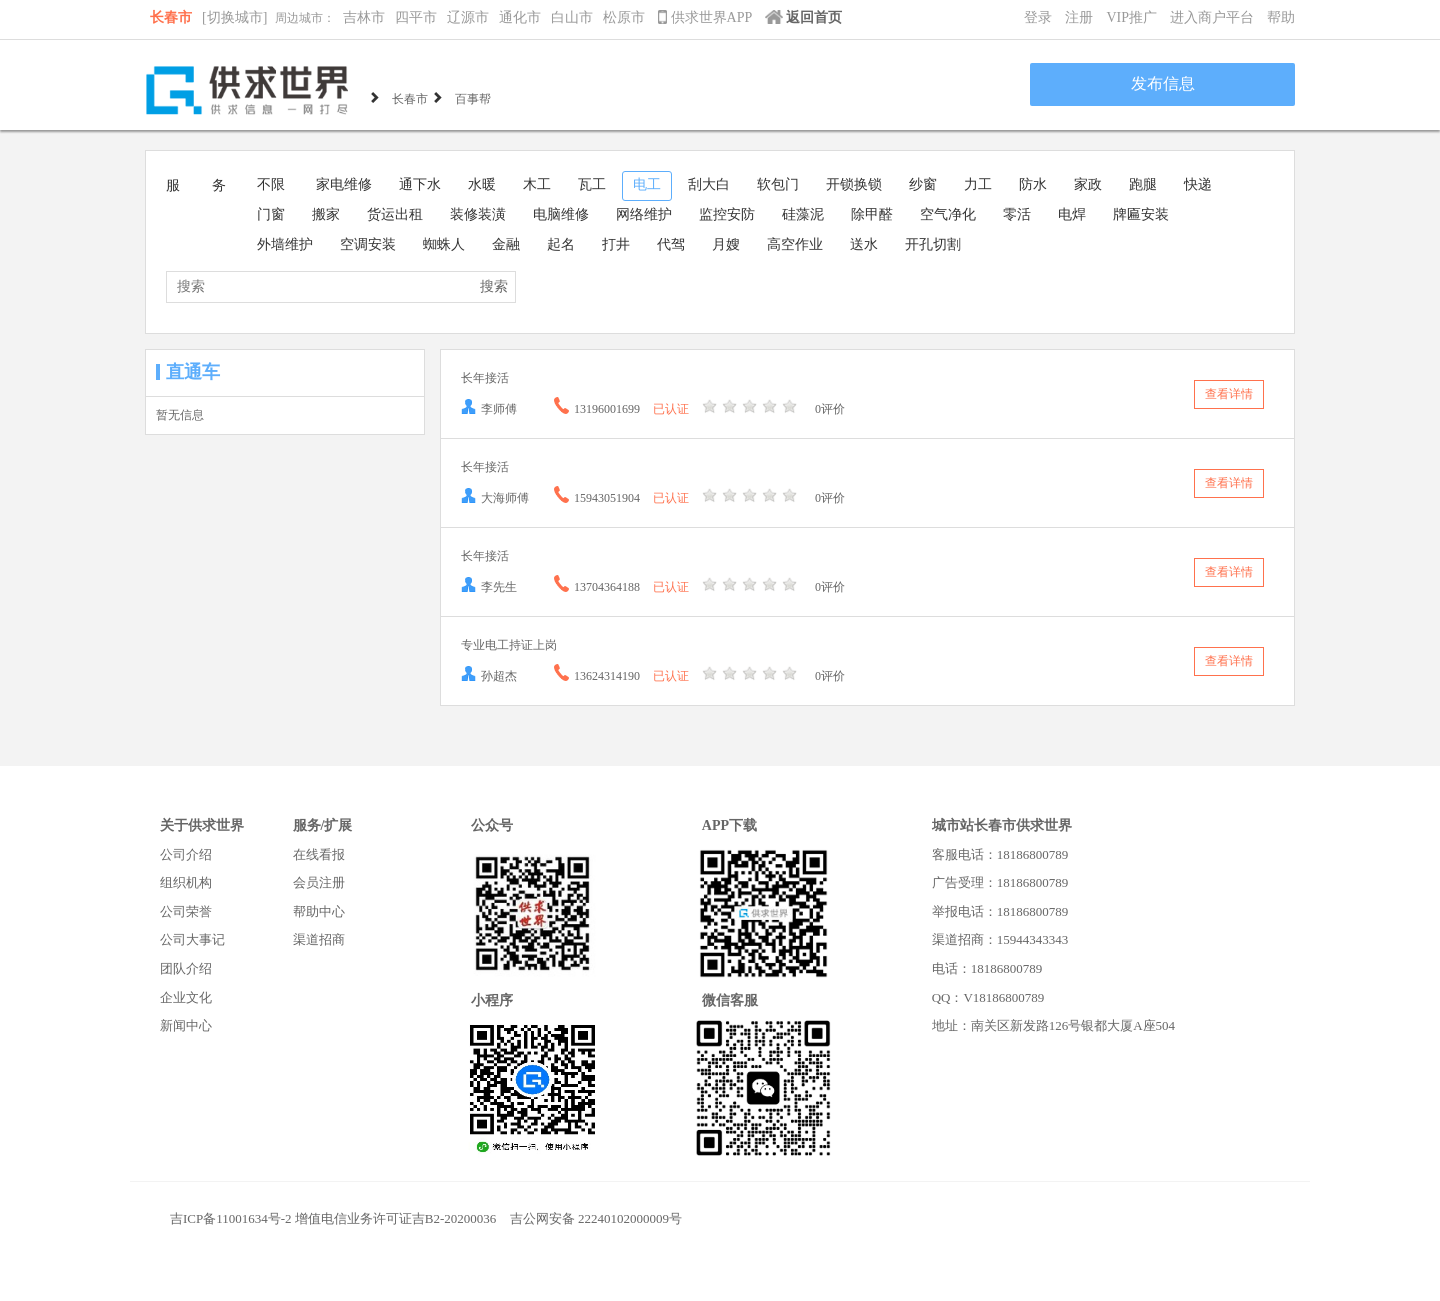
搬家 (326, 214)
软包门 (778, 184)
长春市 (171, 17)
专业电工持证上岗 (509, 645)
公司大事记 (192, 939)
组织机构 (186, 882)
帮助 (1281, 17)
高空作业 (795, 244)
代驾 (671, 244)
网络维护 (644, 214)
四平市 (416, 17)
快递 (1198, 184)
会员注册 (319, 882)
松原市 (624, 17)
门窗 (271, 214)
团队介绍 (186, 968)
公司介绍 (186, 854)
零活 (1017, 214)
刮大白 (709, 184)
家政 (1088, 184)
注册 (1079, 17)
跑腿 (1143, 184)
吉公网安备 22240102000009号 (596, 1218)
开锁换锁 (854, 184)
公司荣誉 (186, 911)
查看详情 (1229, 394)
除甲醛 (872, 214)
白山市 (572, 17)
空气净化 (948, 214)
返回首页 (803, 17)
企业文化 (186, 997)
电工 (647, 184)
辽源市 (468, 17)
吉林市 (364, 17)
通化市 (520, 17)
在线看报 (319, 854)
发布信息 (1163, 83)
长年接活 (485, 378)
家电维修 (344, 184)
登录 (1038, 17)
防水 (1033, 184)
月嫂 (726, 244)
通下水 (420, 184)
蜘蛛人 (444, 244)
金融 (506, 244)
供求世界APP (706, 17)
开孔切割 (933, 244)
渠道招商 (319, 939)
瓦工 (592, 184)
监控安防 (727, 214)
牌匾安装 (1141, 214)
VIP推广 (1131, 17)
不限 (271, 184)
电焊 (1072, 214)
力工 (978, 184)
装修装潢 (478, 214)
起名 (561, 244)
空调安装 (368, 244)
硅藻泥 (803, 214)
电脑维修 (561, 214)
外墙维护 (285, 244)
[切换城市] (234, 17)
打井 (616, 244)
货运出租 (395, 214)
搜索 (494, 286)
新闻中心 (186, 1025)
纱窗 (923, 184)
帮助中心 (319, 911)
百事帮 (473, 97)
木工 (537, 184)
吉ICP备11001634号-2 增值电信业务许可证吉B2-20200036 (333, 1218)
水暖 (482, 184)
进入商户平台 (1212, 17)
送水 (864, 244)
